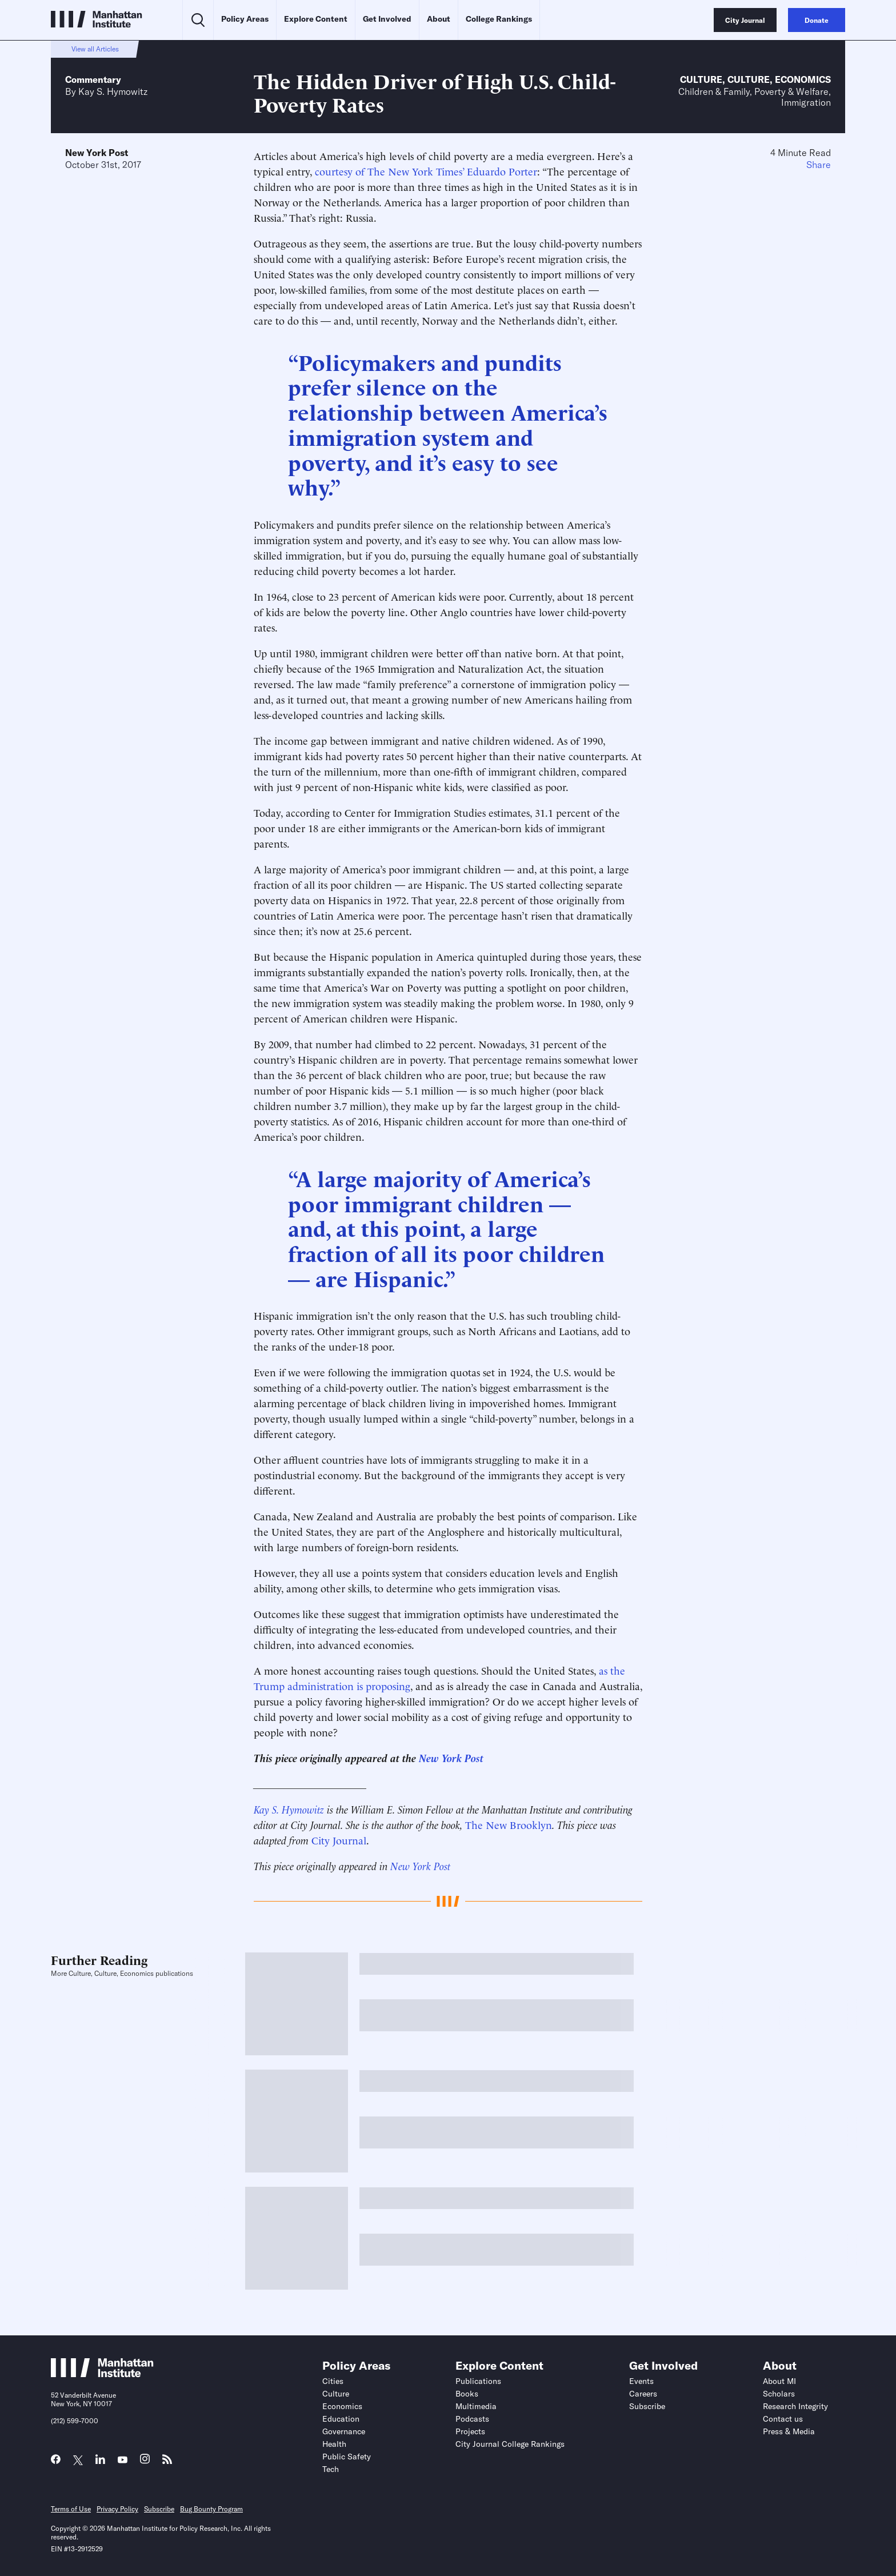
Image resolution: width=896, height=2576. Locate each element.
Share (818, 164)
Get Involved (387, 19)
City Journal (338, 1839)
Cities (332, 2381)
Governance (343, 2431)
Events (641, 2381)
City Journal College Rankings (510, 2444)
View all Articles (95, 49)
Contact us (783, 2419)
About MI (779, 2381)
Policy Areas (245, 19)
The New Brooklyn (508, 1824)
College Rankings (499, 19)
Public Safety (346, 2456)
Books (466, 2394)
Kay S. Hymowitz (112, 91)
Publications (478, 2381)
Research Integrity (795, 2406)
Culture (701, 79)
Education (340, 2419)
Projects (470, 2431)
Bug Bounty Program (211, 2509)
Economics (803, 79)
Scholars (779, 2394)
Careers (643, 2394)
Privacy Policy (117, 2509)
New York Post (96, 152)
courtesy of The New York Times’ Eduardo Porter (426, 170)
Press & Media (789, 2431)
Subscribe (647, 2406)
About (438, 19)
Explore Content (315, 19)
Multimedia (476, 2406)
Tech (330, 2469)
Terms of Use (71, 2509)
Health (334, 2444)
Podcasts (472, 2419)
